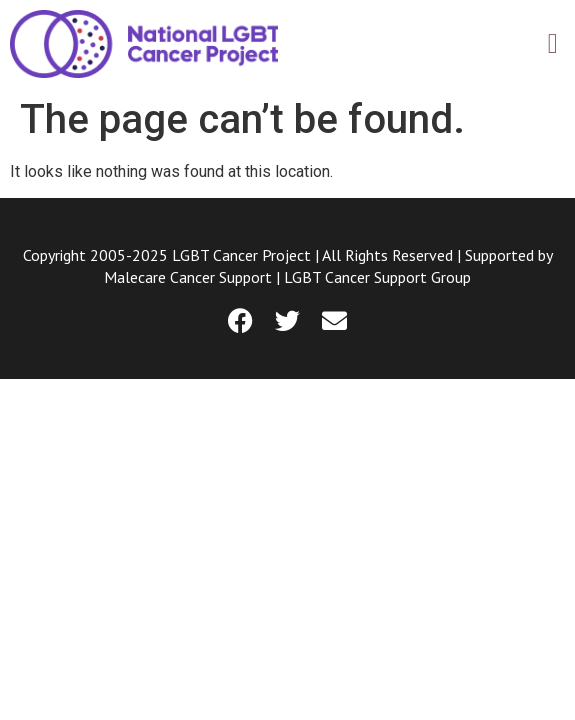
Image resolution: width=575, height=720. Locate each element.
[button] (553, 44)
